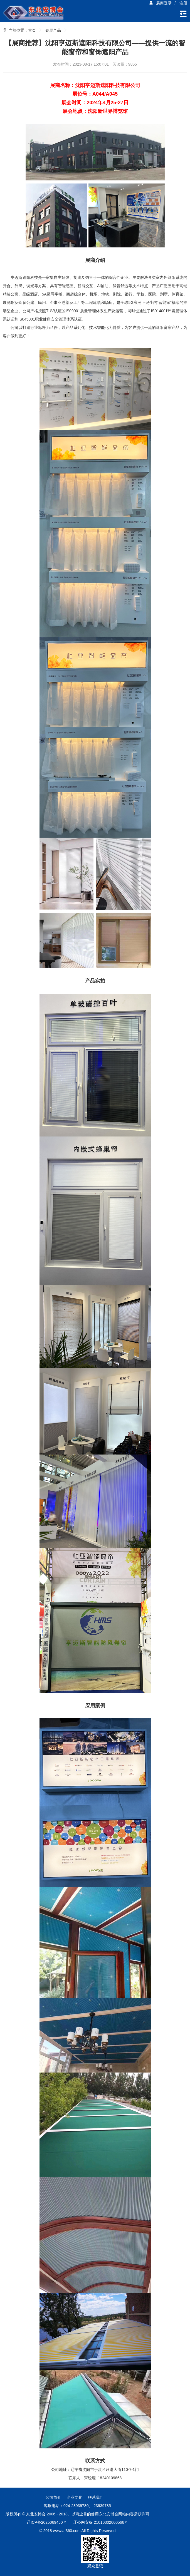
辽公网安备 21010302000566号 (100, 2522)
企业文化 (74, 2497)
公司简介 (53, 2497)
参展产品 (53, 30)
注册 (183, 3)
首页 (32, 30)
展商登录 (160, 3)
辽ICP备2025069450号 (46, 2522)
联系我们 (95, 2497)
